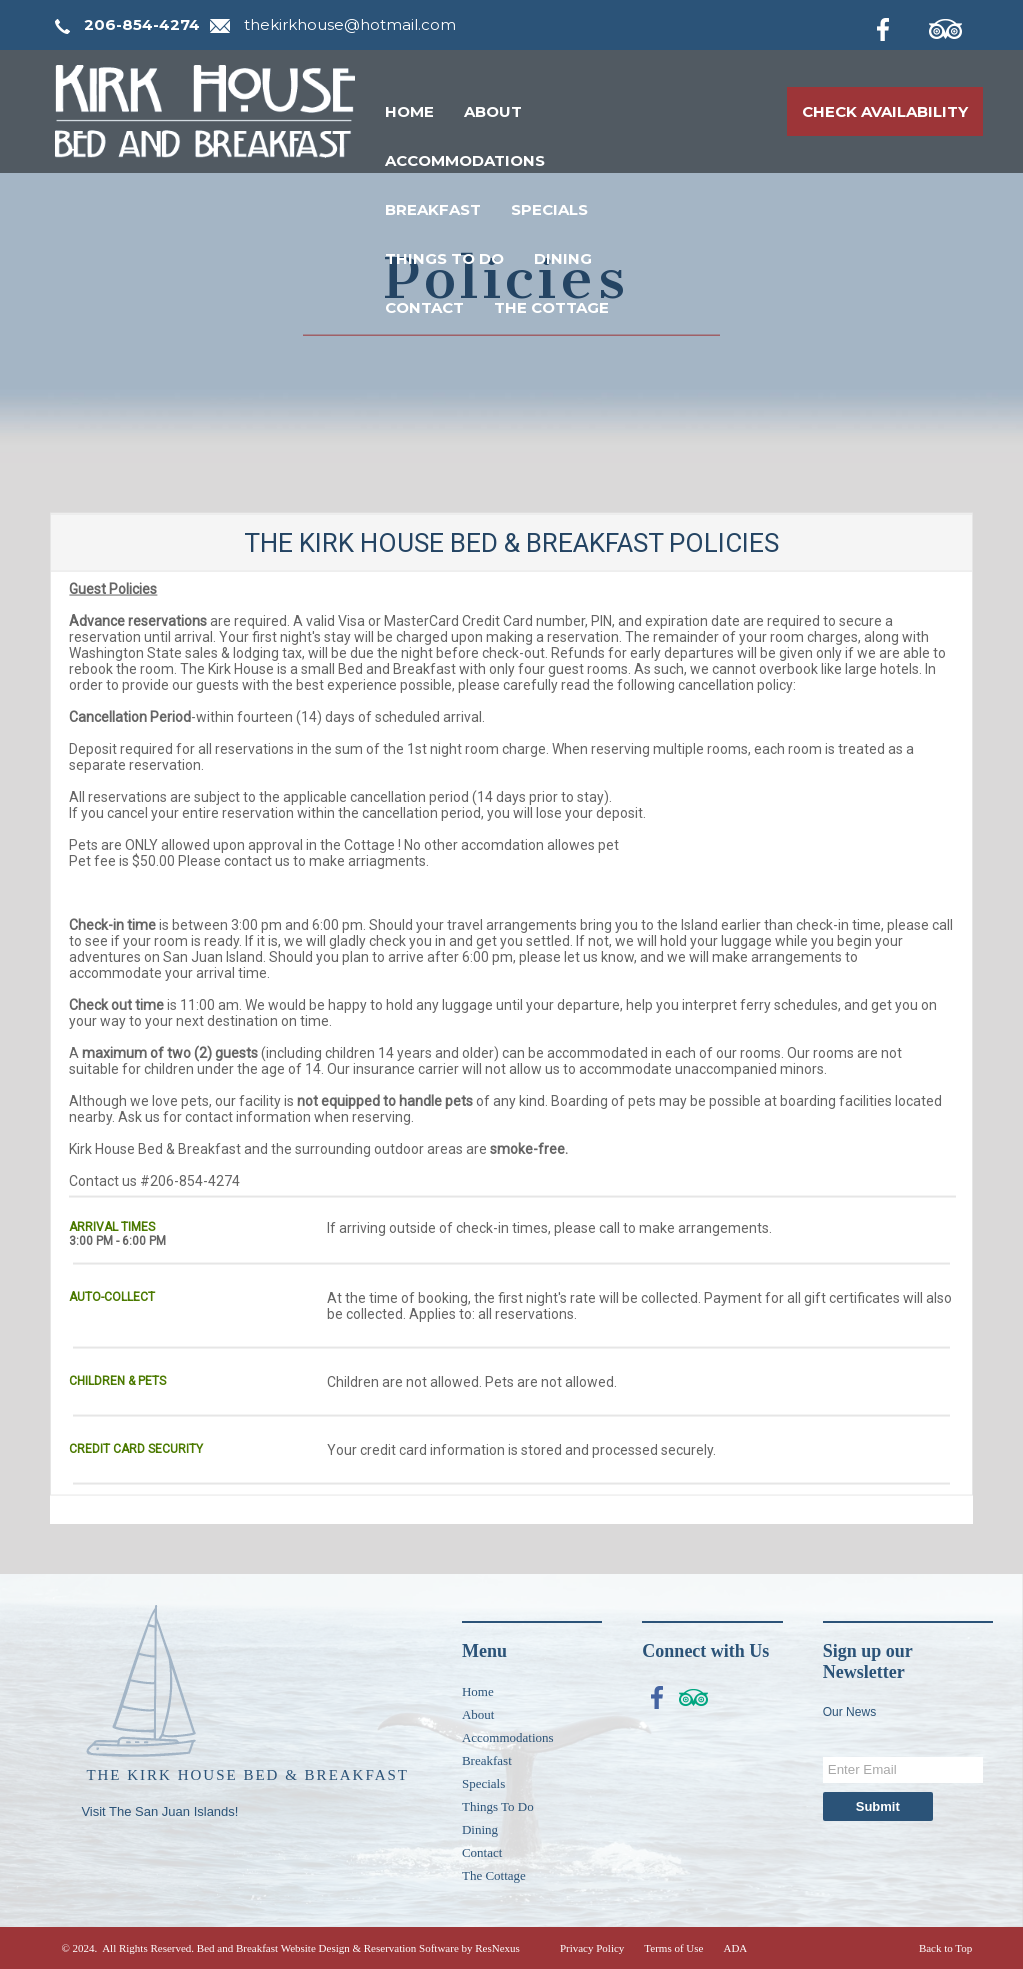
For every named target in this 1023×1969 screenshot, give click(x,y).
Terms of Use (673, 1948)
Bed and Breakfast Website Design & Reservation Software (328, 1948)
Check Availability (885, 111)
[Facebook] (899, 26)
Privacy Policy (592, 1948)
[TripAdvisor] (956, 26)
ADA (735, 1948)
